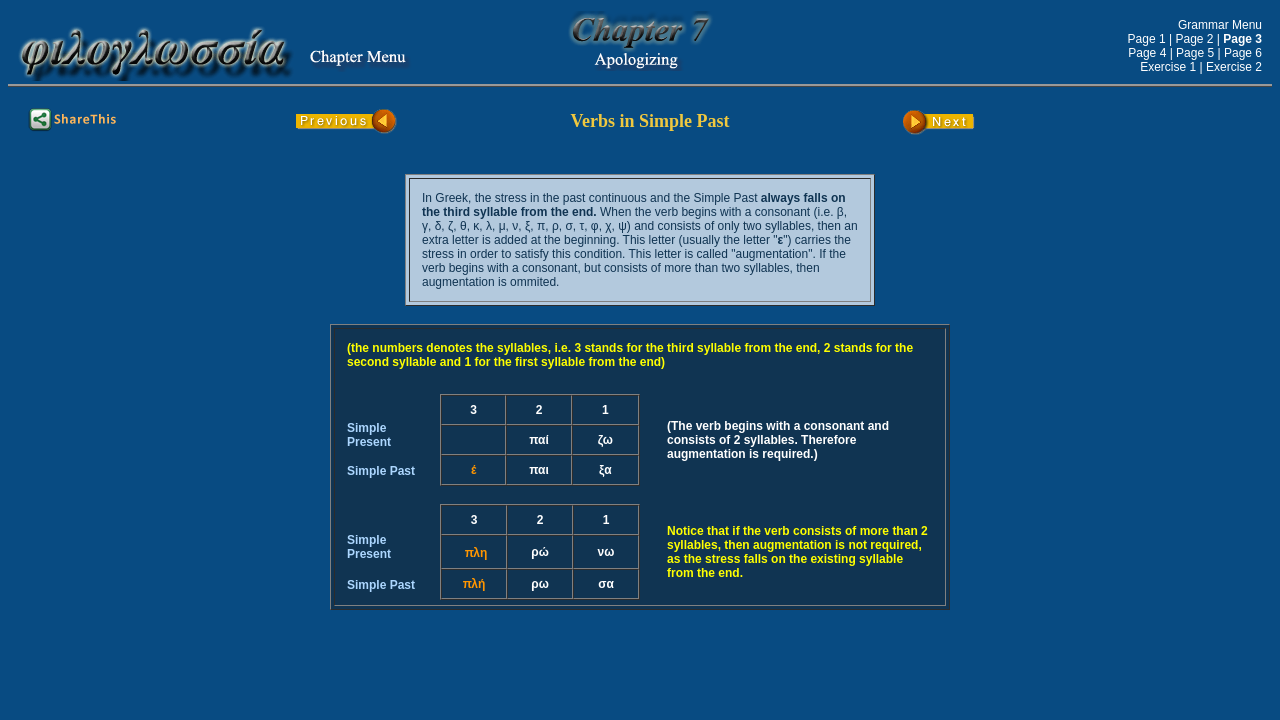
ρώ (540, 552)
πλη (476, 553)
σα (606, 584)
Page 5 (1195, 53)
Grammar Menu (1220, 25)
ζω (605, 440)
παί (539, 440)
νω (606, 552)
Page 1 (1147, 39)
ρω (540, 584)
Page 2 (1194, 39)
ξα (605, 470)
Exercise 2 (1234, 67)
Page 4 (1147, 53)
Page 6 (1243, 53)
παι (539, 470)
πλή (474, 584)
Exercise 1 (1168, 67)
